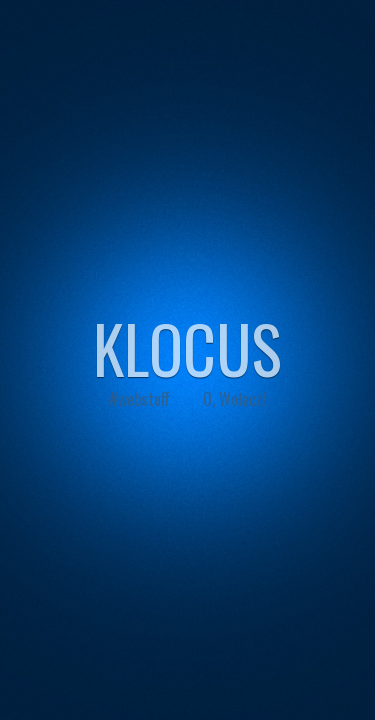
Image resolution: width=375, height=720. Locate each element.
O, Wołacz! (234, 399)
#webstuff (139, 399)
